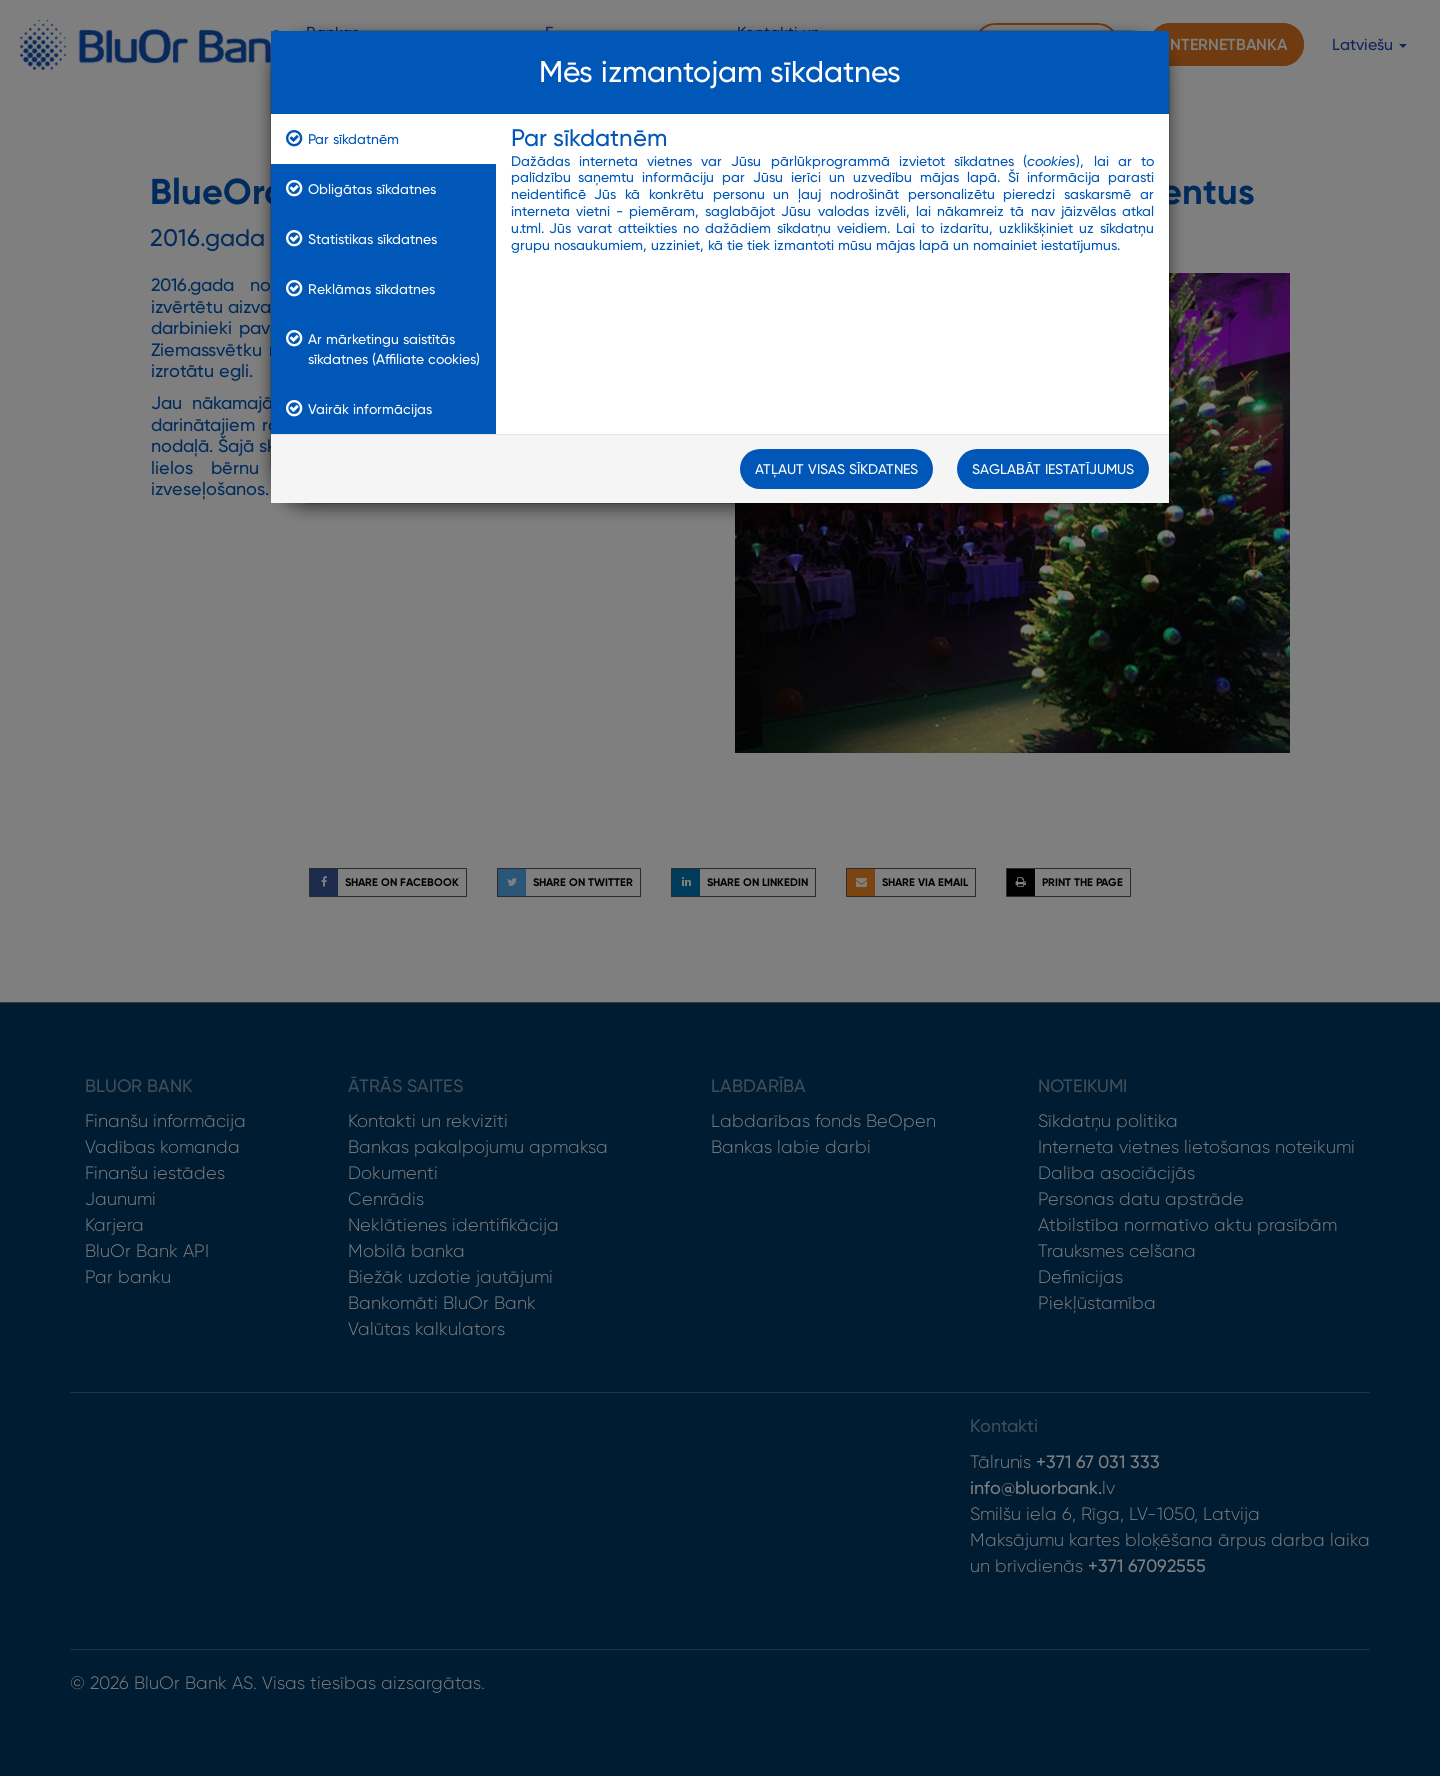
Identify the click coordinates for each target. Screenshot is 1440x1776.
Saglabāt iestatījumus (1053, 470)
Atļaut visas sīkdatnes (836, 470)
